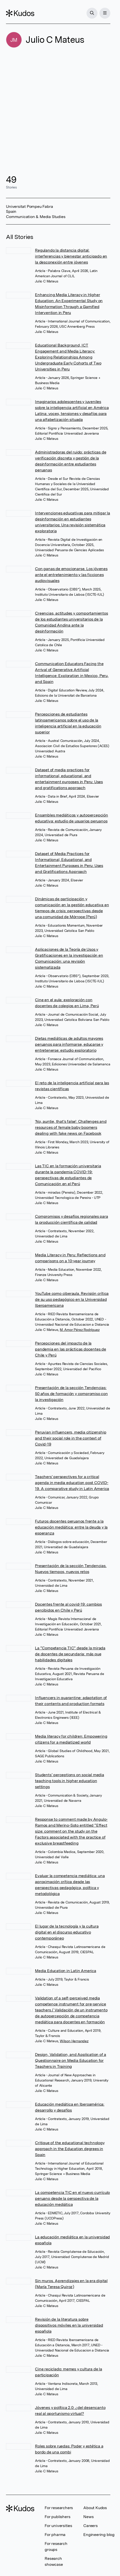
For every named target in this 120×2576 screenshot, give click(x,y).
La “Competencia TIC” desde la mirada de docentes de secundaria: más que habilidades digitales (70, 1654)
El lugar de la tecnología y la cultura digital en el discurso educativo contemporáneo (66, 1932)
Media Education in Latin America (65, 1970)
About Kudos (95, 2507)
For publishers (57, 2516)
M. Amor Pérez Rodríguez (79, 1330)
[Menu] (104, 13)
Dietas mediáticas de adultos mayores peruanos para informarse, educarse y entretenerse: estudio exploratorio (69, 1044)
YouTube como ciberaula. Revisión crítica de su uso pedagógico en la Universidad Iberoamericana (72, 1299)
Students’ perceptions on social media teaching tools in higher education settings (69, 1780)
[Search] (92, 13)
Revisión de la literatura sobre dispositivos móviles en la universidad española (69, 2325)
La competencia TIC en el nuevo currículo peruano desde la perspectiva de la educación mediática (72, 2198)
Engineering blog (99, 2534)
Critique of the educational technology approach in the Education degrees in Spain (69, 2148)
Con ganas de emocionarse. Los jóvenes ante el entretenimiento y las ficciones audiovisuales (71, 574)
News (88, 2516)
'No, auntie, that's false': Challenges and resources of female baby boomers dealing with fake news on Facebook (71, 1127)
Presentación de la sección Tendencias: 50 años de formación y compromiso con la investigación (71, 1393)
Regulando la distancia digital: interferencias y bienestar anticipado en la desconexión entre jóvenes (71, 256)
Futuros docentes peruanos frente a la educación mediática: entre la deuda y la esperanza (71, 1527)
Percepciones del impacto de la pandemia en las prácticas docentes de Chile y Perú (70, 1349)
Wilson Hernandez (74, 2041)
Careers (90, 2525)
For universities (58, 2525)
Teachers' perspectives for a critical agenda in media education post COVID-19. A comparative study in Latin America (72, 1482)
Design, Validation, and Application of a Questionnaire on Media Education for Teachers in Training (70, 2060)
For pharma (55, 2534)
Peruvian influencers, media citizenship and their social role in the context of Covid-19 (70, 1438)
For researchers (59, 2507)
